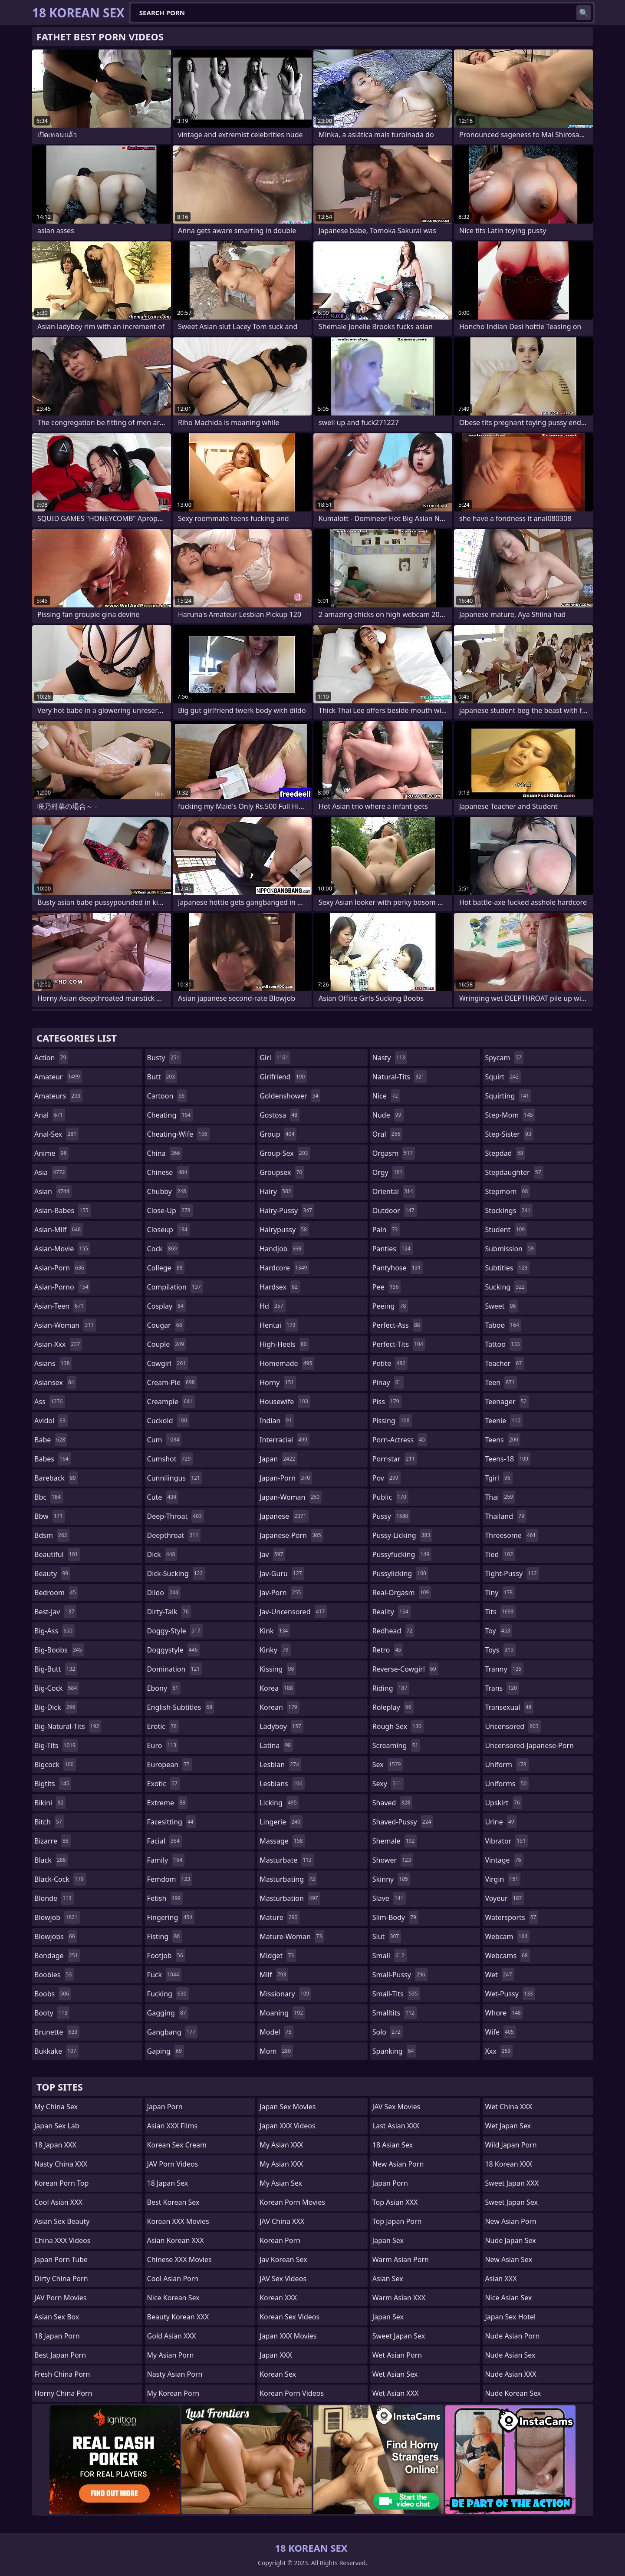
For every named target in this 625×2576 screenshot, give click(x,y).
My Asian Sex (281, 2183)
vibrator (506, 1840)
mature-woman (292, 1936)
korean (279, 1707)
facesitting (171, 1821)
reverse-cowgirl (405, 1669)
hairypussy (284, 1229)
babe (50, 1439)
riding (391, 1688)
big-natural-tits (67, 1726)
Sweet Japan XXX (512, 2183)
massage (282, 1840)
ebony (164, 1688)
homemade (287, 1363)
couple (166, 1344)
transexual (509, 1707)
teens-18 (507, 1458)
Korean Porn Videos (292, 2393)
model (276, 2031)
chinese (168, 1172)
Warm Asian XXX (398, 2297)
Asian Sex (387, 2278)
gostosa (279, 1114)
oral (387, 1134)
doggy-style (175, 1630)
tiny (500, 1592)
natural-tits (399, 1076)
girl (275, 1057)
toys (500, 1649)
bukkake (56, 2051)
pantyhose (397, 1267)
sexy (388, 1783)
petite (390, 1363)
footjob (166, 1955)
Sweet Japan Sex (398, 2336)
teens (502, 1439)
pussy (391, 1516)
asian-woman (65, 1325)
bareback (56, 1477)
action (51, 1057)
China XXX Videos (62, 2240)
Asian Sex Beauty (61, 2221)
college (166, 1267)
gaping (165, 2051)
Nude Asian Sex (510, 2355)
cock (163, 1248)
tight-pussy (512, 1573)
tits (500, 1611)
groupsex (282, 1172)
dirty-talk (169, 1611)
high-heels (284, 1344)
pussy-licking (402, 1535)
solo (387, 2031)
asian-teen (60, 1306)
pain (386, 1229)
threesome (511, 1535)
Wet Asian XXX (395, 2393)
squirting (508, 1095)
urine (500, 1821)
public (390, 1497)
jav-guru (282, 1573)
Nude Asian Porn (512, 2336)
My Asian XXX (281, 2145)
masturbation (290, 1898)
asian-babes (62, 1210)
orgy (388, 1172)
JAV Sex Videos (283, 2278)
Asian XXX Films (172, 2126)
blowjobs (55, 1936)
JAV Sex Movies (396, 2106)
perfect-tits (398, 1344)
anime (51, 1153)
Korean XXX (278, 2297)
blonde (54, 1898)
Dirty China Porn (61, 2278)
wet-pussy (510, 1993)
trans (502, 1688)
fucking (168, 1993)
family (165, 1860)
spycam (504, 1057)
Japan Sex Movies (288, 2106)
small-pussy (400, 1974)
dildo (164, 1592)
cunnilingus (174, 1477)
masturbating (288, 1879)
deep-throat (175, 1516)
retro (388, 1649)
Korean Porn (280, 2240)
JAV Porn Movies (60, 2297)
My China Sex (56, 2106)
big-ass (54, 1630)
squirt (503, 1076)
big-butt (55, 1669)
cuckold (168, 1420)
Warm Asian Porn (400, 2259)
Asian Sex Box (56, 2317)
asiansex (55, 1382)
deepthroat (174, 1535)
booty (51, 2012)
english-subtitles (181, 1707)
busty (164, 1057)
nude (388, 1114)
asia (50, 1172)
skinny (391, 1879)
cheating (170, 1114)
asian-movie (62, 1248)
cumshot (170, 1458)
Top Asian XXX (395, 2202)
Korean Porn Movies (292, 2202)
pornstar (394, 1458)
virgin (502, 1879)
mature (279, 1917)
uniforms (507, 1783)
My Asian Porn (170, 2355)
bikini (50, 1802)
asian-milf (58, 1229)
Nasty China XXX (60, 2164)
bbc (48, 1497)
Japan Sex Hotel (510, 2317)
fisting (164, 1936)
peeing (390, 1306)
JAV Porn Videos (172, 2164)
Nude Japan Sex (510, 2240)
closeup (168, 1229)
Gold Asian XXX (171, 2336)
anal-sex (56, 1134)
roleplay (393, 1707)
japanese (284, 1516)
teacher (504, 1363)
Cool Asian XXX (58, 2202)
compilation (175, 1286)
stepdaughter (514, 1172)
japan (278, 1458)
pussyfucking (401, 1554)
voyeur (504, 1898)
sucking (506, 1286)
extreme (167, 1802)
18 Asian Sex (392, 2145)
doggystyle (173, 1649)
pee (386, 1286)
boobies (54, 1974)
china (164, 1153)
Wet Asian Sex (395, 2374)
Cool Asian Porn (173, 2278)
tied (500, 1554)
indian (277, 1420)
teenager (507, 1401)
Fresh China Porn (62, 2374)
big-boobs (59, 1649)
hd (272, 1306)
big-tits (56, 1745)
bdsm (51, 1535)
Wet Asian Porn (397, 2355)
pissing (392, 1420)
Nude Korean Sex (513, 2393)
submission (510, 1248)
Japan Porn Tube (61, 2259)
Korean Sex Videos (289, 2317)
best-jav (55, 1611)
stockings (509, 1210)
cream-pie (172, 1382)
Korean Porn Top (61, 2183)
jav (272, 1554)
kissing (278, 1669)
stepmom (507, 1191)
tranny (504, 1669)
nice (386, 1095)
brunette (56, 2031)
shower (392, 1860)
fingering (170, 1917)
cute (163, 1497)
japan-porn (286, 1477)
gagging (167, 2012)
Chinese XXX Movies (179, 2259)
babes (52, 1458)
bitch (49, 1821)
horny (278, 1382)
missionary (285, 1993)
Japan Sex (388, 2240)
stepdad (505, 1153)
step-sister (509, 1134)
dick (162, 1554)
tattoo (503, 1344)
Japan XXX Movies (288, 2336)
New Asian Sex (508, 2259)
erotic (163, 1726)
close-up (170, 1210)
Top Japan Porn (397, 2221)
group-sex (285, 1153)
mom (276, 2051)
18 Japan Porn (57, 2336)
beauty (52, 1573)
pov (386, 1477)
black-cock (60, 1879)
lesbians (282, 1783)
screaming (396, 1745)
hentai (278, 1325)
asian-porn (60, 1267)
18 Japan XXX (55, 2145)
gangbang (172, 2031)
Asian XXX (500, 2278)
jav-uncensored (293, 1611)
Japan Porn (165, 2106)
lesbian (280, 1764)
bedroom (56, 1592)
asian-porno (62, 1286)
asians (53, 1363)
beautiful (57, 1554)
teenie (504, 1420)
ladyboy (281, 1726)
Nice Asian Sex (508, 2297)
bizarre (52, 1840)
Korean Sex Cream (177, 2145)
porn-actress (399, 1439)
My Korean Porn (173, 2393)
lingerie (281, 1821)
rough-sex (398, 1726)
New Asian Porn (398, 2164)
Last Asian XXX (395, 2126)
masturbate (287, 1860)
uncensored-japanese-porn (529, 1747)
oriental (393, 1191)
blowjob (57, 1917)
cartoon (167, 1095)
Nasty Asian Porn (175, 2374)
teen (500, 1382)
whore (504, 2012)
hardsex (280, 1286)
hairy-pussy (287, 1210)
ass (49, 1401)
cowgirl (167, 1363)
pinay (388, 1382)
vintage (504, 1860)
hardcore (284, 1267)
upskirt (503, 1802)
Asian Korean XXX (175, 2240)
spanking (394, 2051)
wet (499, 1974)
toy (498, 1630)
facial (164, 1840)
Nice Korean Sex (173, 2297)
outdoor (394, 1210)
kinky (275, 1649)
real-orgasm (401, 1592)
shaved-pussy (403, 1821)
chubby (167, 1191)
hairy (276, 1191)
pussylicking (400, 1573)
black (51, 1860)
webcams (507, 1955)
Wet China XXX (508, 2106)
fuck (164, 1974)
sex (387, 1764)
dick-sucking (176, 1573)
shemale (394, 1840)
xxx (499, 2051)
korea (277, 1688)
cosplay (166, 1306)
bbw (49, 1516)
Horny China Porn (63, 2393)
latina (276, 1745)
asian (53, 1191)
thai (500, 1497)
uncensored (512, 1726)
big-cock (56, 1688)
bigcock (55, 1764)
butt (162, 1076)
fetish (165, 1898)
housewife (285, 1401)
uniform (506, 1764)
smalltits (394, 2012)
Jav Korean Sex (283, 2259)
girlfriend (283, 1076)
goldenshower (290, 1095)
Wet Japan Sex (508, 2126)
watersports (511, 1917)
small (389, 1955)
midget (278, 1955)
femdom (170, 1879)
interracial (284, 1439)
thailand (505, 1516)
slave (389, 1898)
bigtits (52, 1783)
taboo (503, 1325)
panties (392, 1248)
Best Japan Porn (60, 2355)
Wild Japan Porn (510, 2145)
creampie (171, 1401)
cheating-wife (178, 1134)
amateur (58, 1076)
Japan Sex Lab (56, 2126)
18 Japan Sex (167, 2183)
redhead (393, 1630)
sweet (501, 1306)
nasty (390, 1057)
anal (49, 1114)
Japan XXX (276, 2355)
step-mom (510, 1114)
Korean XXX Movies (178, 2221)
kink (275, 1630)
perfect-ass (397, 1325)
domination (174, 1669)
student (506, 1229)
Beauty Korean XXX (178, 2317)
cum (164, 1439)
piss (386, 1401)
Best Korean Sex (173, 2202)
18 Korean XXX (508, 2164)
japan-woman (291, 1497)
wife (500, 2031)
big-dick (55, 1707)
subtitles (507, 1267)
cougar (165, 1325)
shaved (392, 1802)
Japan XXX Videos (287, 2126)
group (278, 1134)
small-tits (396, 1993)
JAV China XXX (282, 2221)
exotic (163, 1783)
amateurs (58, 1095)
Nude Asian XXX (510, 2374)
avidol (51, 1420)
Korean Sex (278, 2374)
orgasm (393, 1153)
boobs (52, 1993)
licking (279, 1802)
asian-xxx (58, 1344)
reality (391, 1611)
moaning (282, 2012)
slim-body (395, 1917)
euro (163, 1745)
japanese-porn (291, 1535)
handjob (282, 1248)
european (169, 1764)
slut (386, 1936)
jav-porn (281, 1592)
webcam (507, 1936)
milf (274, 1974)
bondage (57, 1955)
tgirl (498, 1477)
